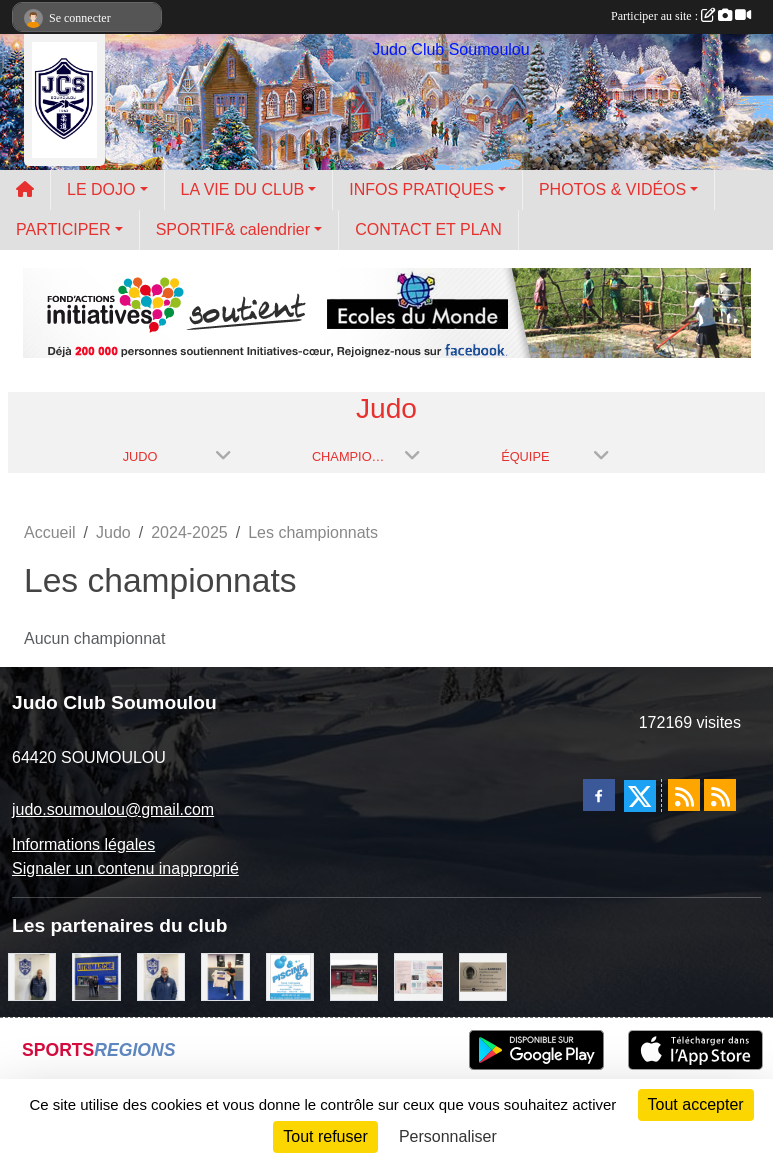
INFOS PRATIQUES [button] (421, 189)
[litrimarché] (96, 975)
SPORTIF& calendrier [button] (233, 229)
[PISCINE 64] (290, 975)
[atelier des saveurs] (354, 975)
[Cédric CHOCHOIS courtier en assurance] (32, 975)
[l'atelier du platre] (225, 975)
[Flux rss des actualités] (684, 795)
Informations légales (83, 844)
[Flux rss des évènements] (720, 795)
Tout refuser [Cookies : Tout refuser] (325, 1136)
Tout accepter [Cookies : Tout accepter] (696, 1104)
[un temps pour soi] (418, 975)
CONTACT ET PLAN (428, 229)
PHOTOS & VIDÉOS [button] (612, 189)
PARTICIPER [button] (63, 229)
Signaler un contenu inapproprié (125, 868)
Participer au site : (681, 16)
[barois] (483, 975)
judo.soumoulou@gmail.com (113, 809)
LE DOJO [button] (101, 189)
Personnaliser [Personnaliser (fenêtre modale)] (448, 1136)
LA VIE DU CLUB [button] (243, 189)
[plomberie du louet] (161, 975)
